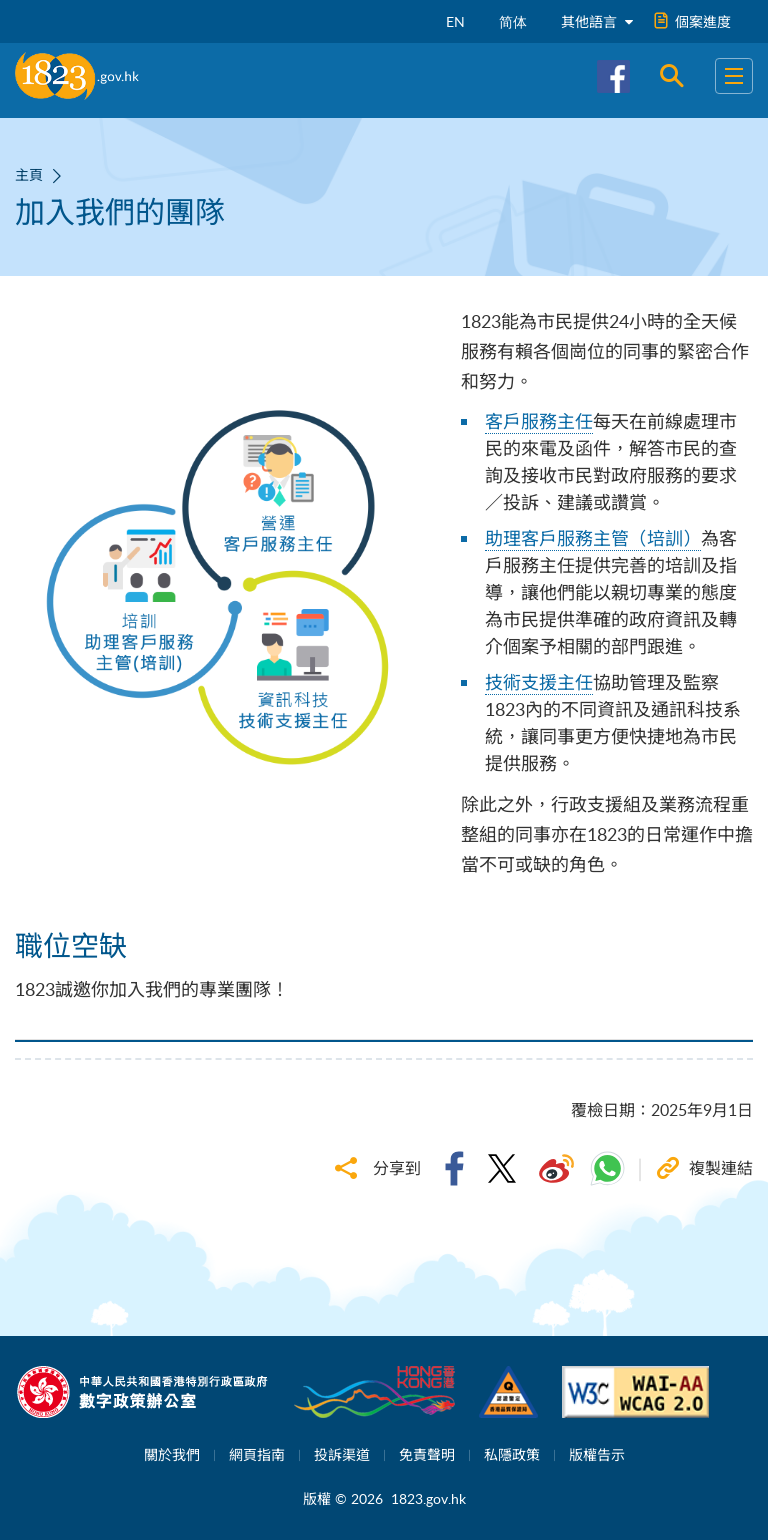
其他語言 (597, 21)
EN (455, 21)
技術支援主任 (539, 682)
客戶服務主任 (539, 421)
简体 (513, 21)
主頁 (29, 174)
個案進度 (693, 21)
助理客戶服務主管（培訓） (593, 538)
